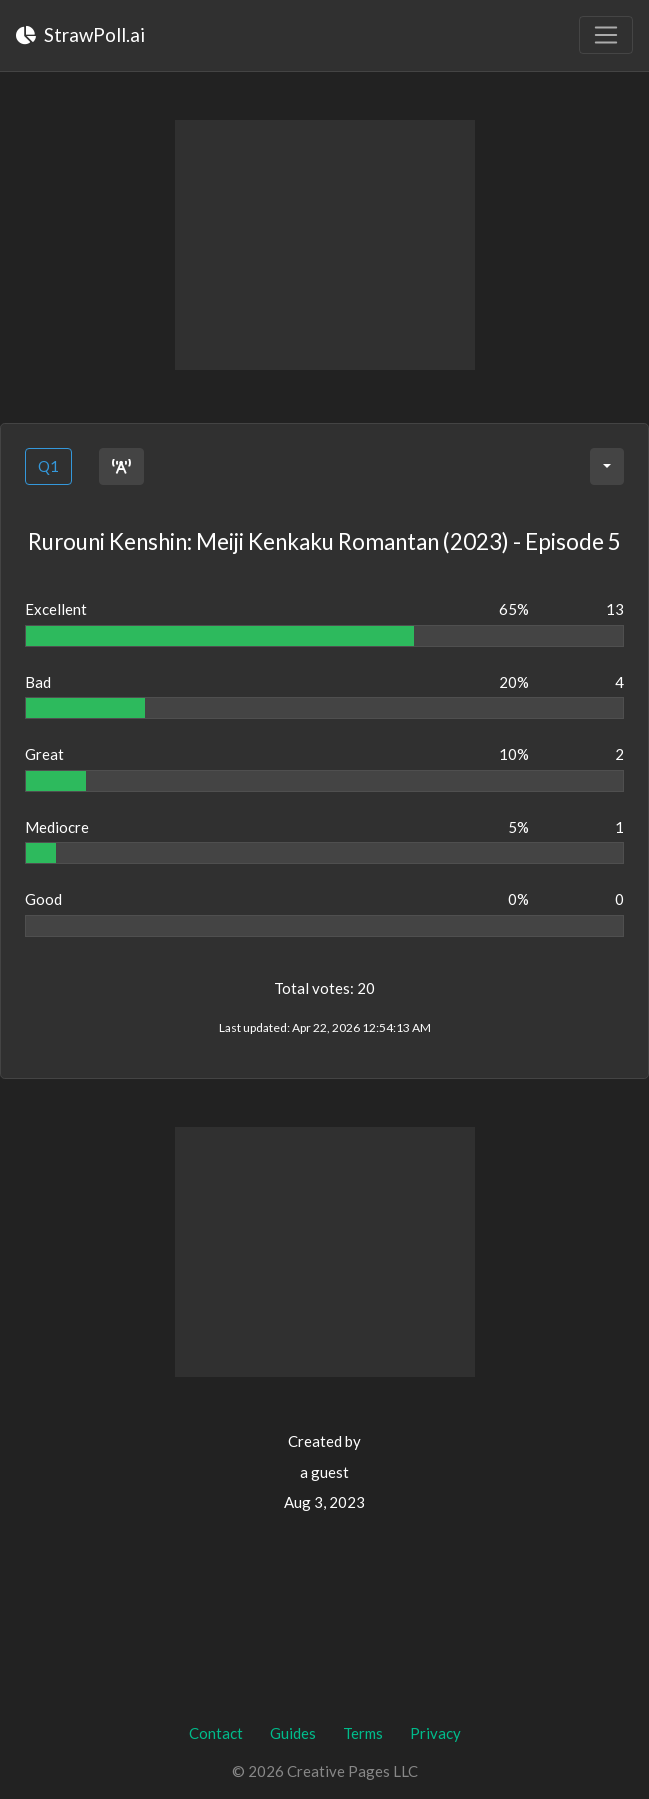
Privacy (435, 1733)
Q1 (48, 466)
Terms (363, 1733)
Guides (293, 1733)
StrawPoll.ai (80, 34)
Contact (216, 1733)
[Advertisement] (325, 245)
